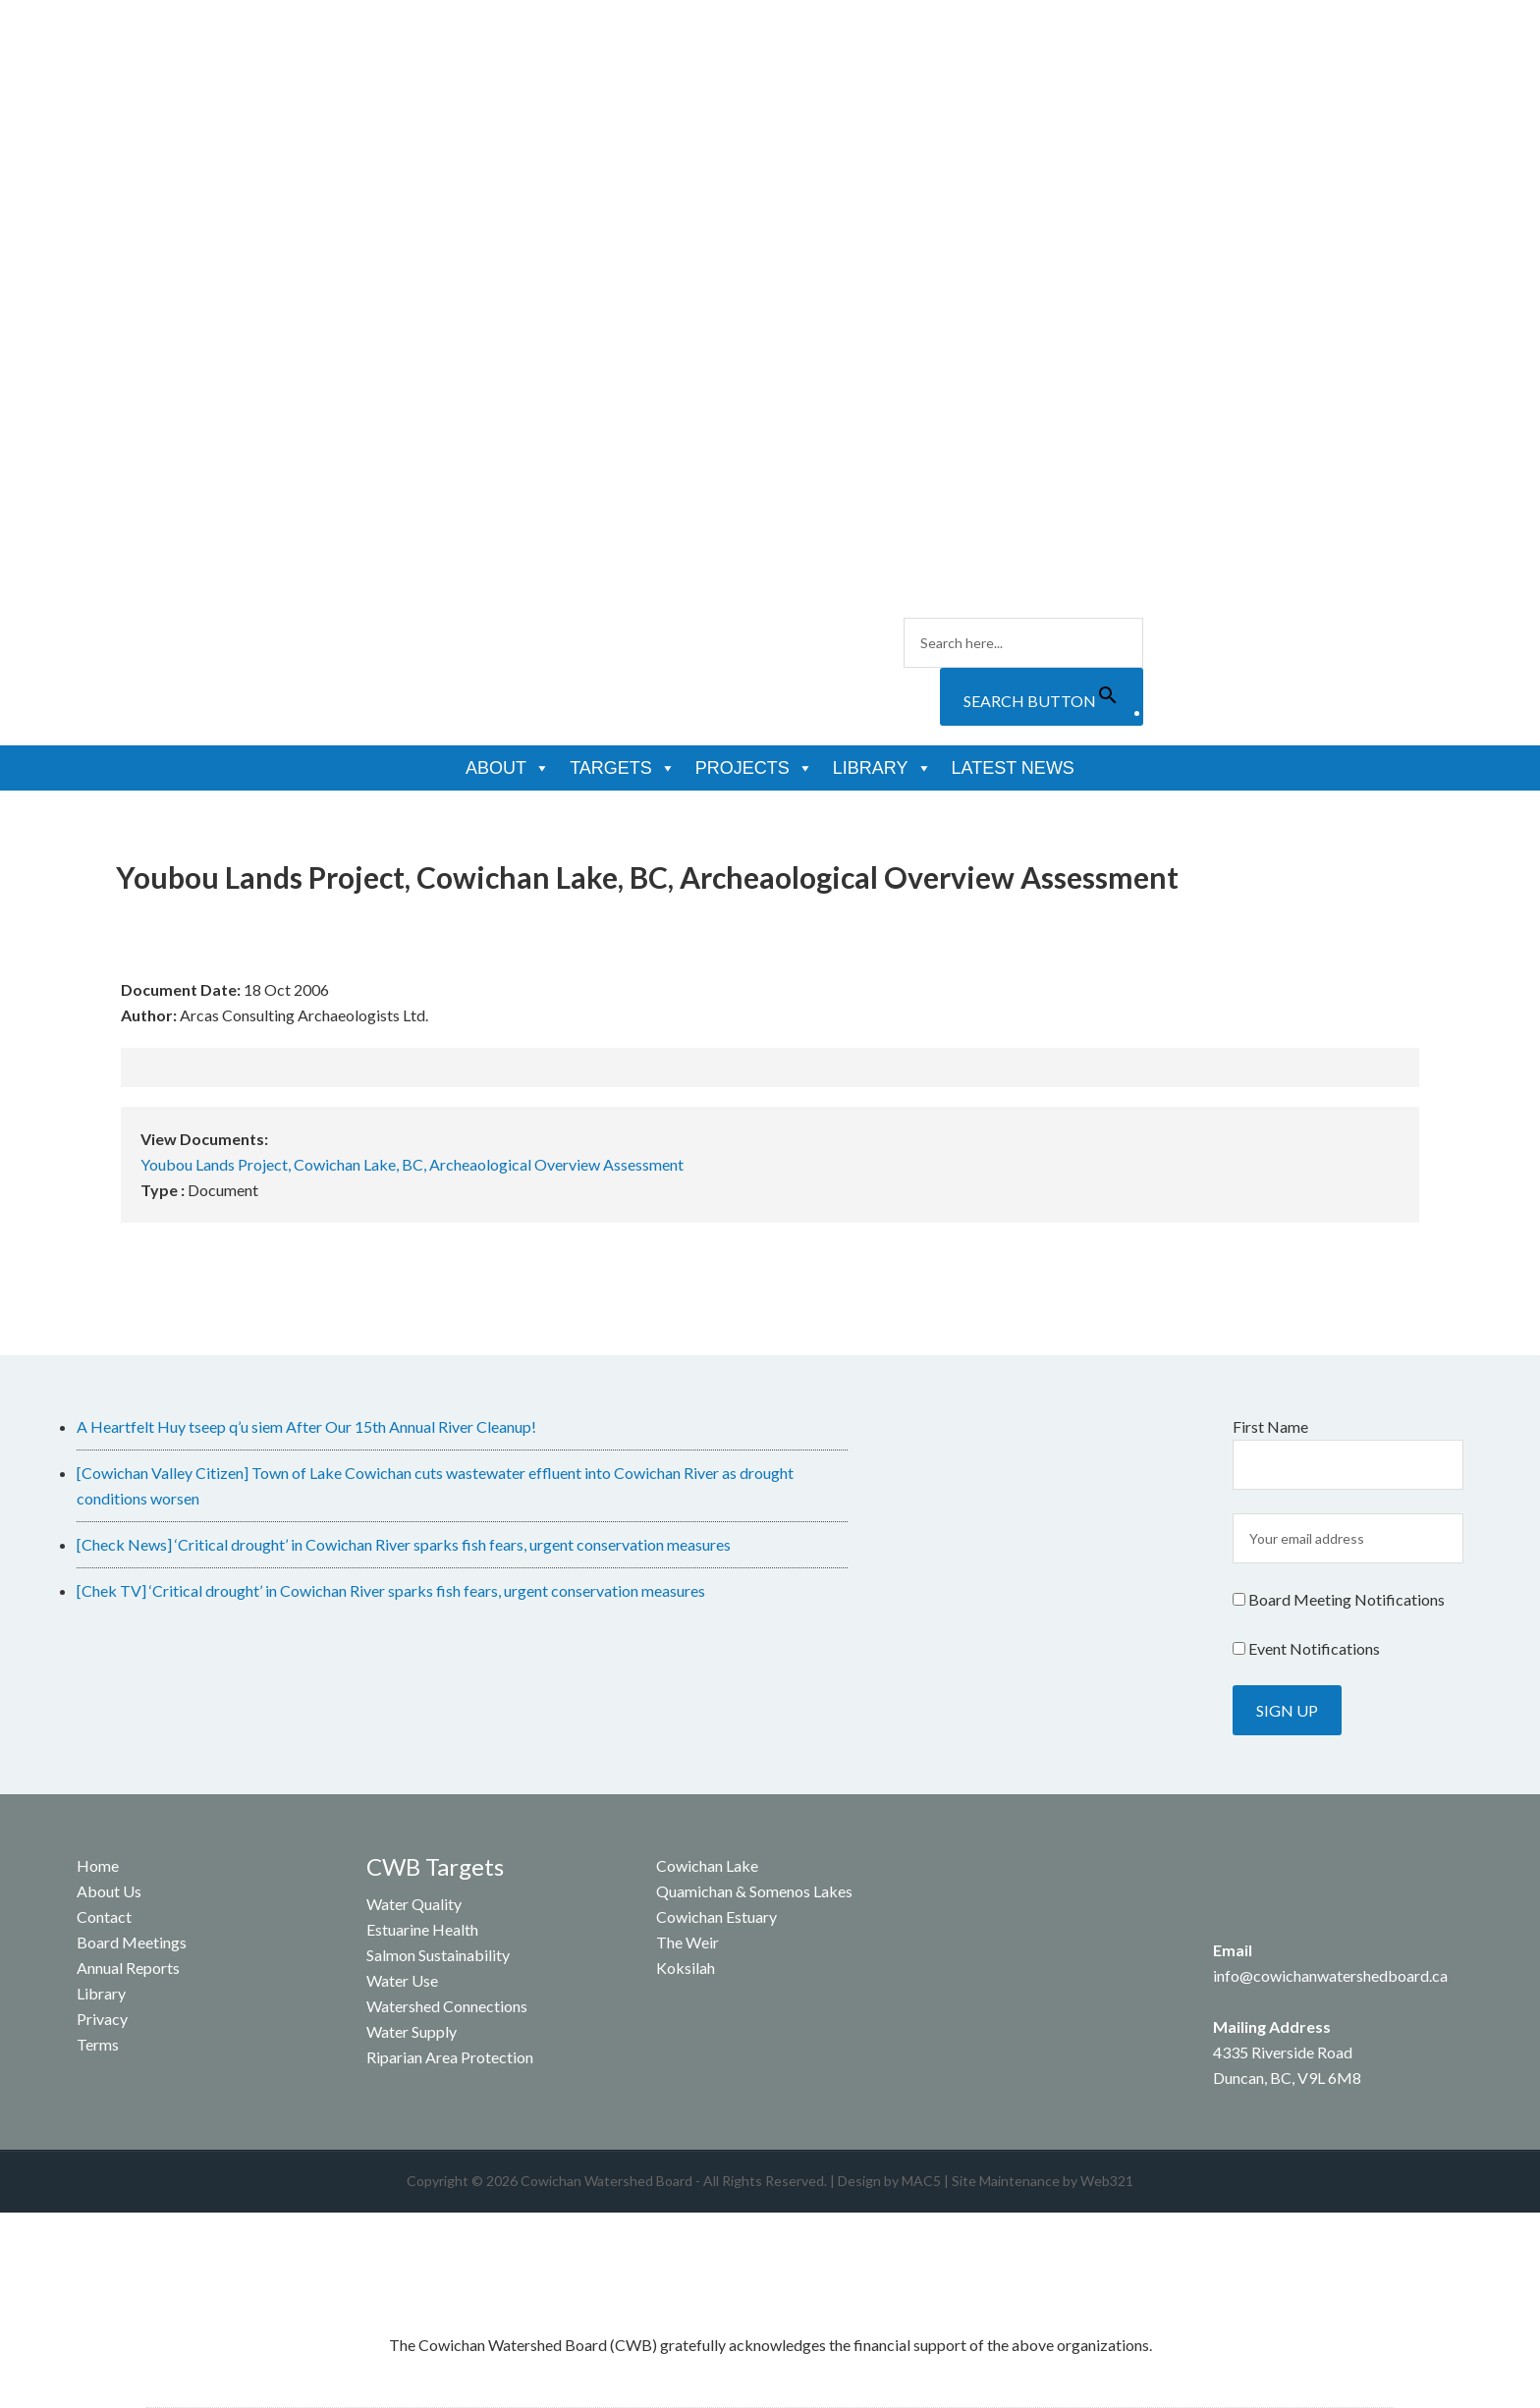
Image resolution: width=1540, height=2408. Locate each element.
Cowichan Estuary (716, 1916)
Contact (104, 1916)
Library (882, 768)
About (508, 768)
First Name (1270, 1426)
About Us (109, 1891)
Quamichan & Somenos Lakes (754, 1891)
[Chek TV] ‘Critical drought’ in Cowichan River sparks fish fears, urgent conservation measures (391, 1590)
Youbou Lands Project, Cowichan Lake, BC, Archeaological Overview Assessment (412, 1164)
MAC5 (921, 2180)
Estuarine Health (422, 1929)
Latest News (1013, 768)
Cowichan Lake (707, 1865)
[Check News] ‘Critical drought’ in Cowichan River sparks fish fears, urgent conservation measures (404, 1544)
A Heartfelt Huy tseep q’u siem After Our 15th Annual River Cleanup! (306, 1426)
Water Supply (411, 2031)
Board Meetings (132, 1942)
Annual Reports (128, 1967)
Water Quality (414, 1903)
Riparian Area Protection (449, 2057)
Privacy (102, 2018)
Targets (623, 768)
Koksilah (685, 1967)
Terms (98, 2044)
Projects (754, 768)
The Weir (687, 1942)
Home (98, 1865)
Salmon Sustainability (438, 1954)
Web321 (1106, 2180)
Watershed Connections (446, 2006)
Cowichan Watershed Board (319, 118)
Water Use (402, 1980)
